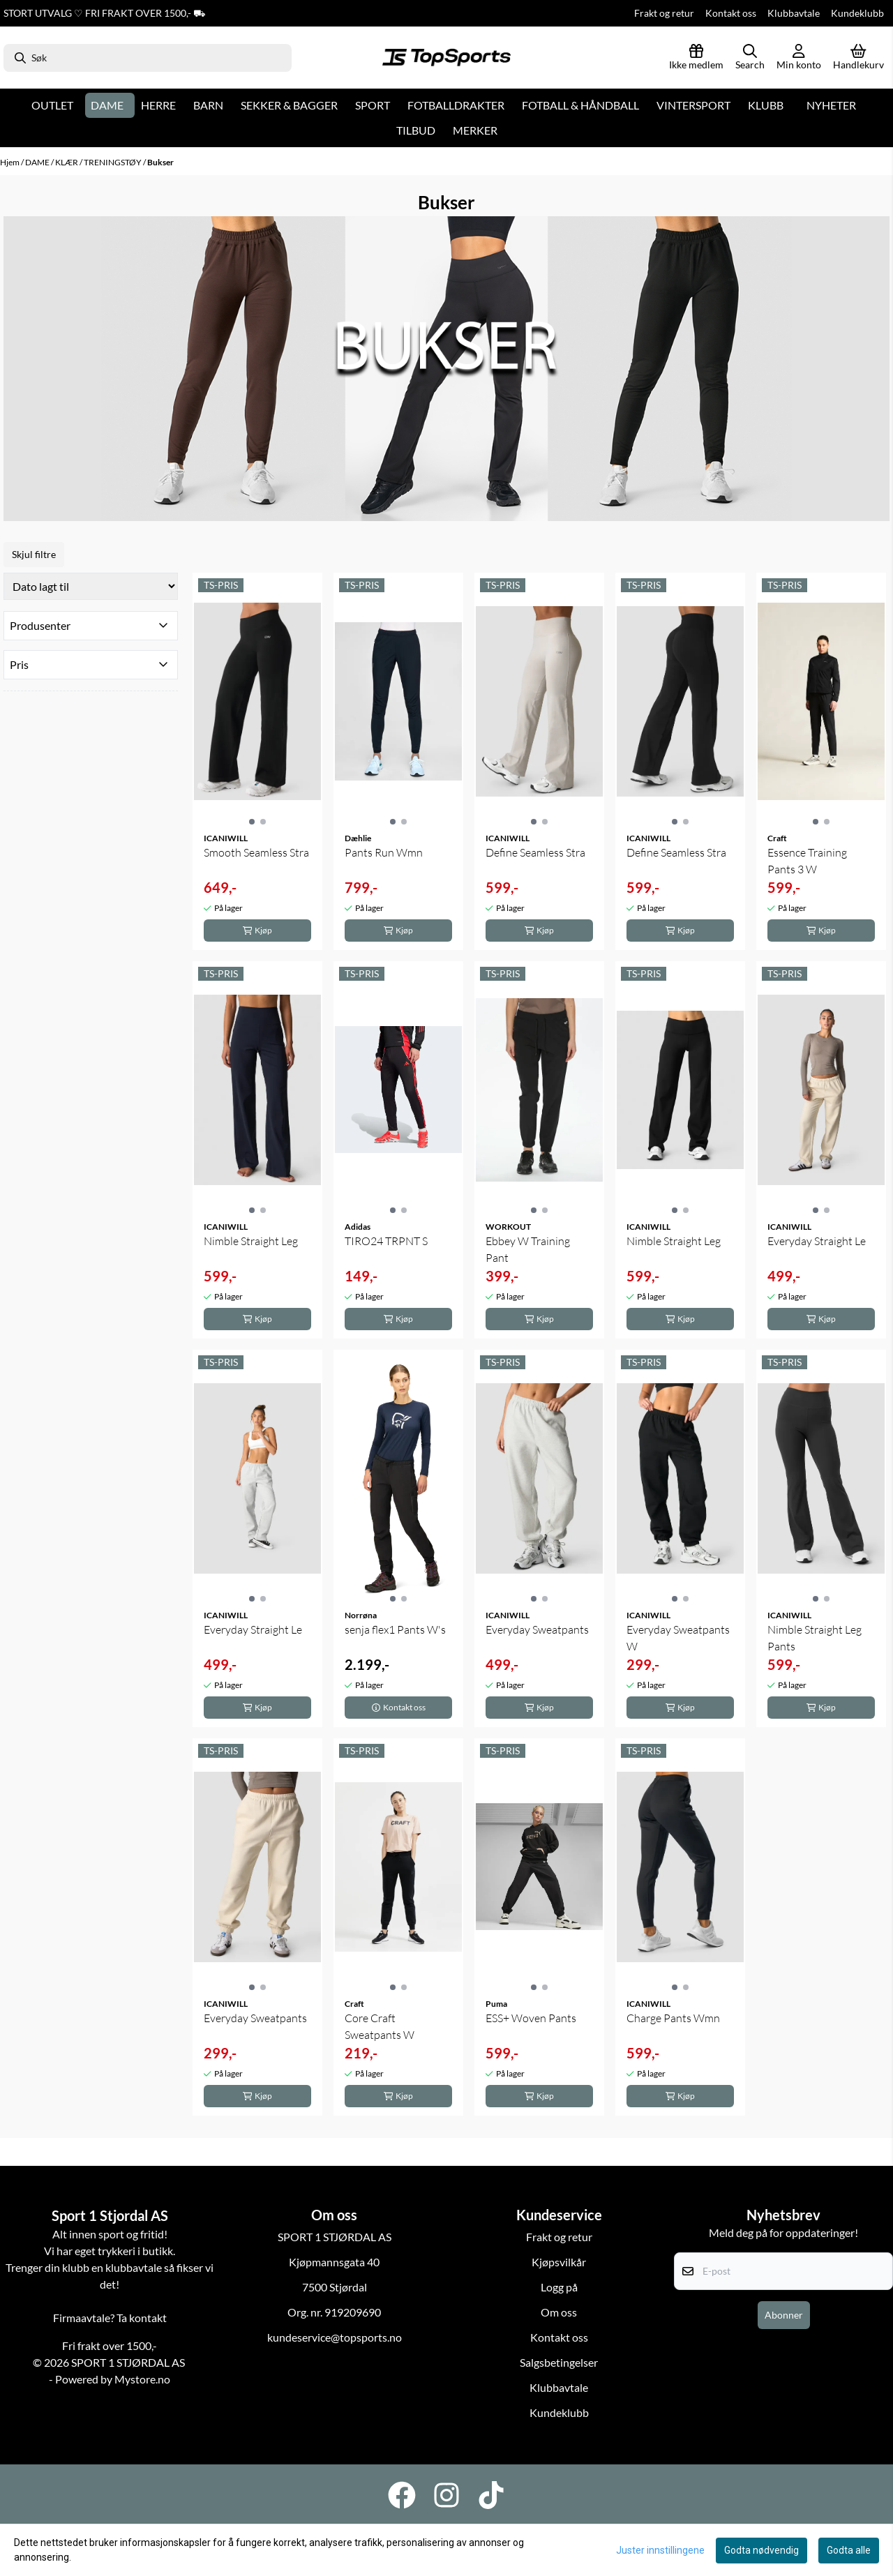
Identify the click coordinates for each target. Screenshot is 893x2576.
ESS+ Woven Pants (531, 2018)
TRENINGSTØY (113, 162)
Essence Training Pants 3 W (807, 860)
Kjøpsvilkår (559, 2261)
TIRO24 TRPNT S (386, 1241)
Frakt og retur (664, 13)
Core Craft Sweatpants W (379, 2026)
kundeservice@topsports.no (334, 2337)
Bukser (160, 162)
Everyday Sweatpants (537, 1629)
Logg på (559, 2286)
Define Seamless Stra (535, 852)
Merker (475, 130)
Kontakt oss (730, 13)
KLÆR (67, 162)
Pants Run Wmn (384, 852)
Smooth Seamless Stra (256, 852)
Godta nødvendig (761, 2550)
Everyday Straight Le (816, 1241)
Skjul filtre (34, 554)
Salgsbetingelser (559, 2362)
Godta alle (849, 2550)
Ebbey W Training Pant (528, 1249)
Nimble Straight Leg (251, 1241)
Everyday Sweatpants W (678, 1637)
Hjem (10, 162)
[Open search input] (750, 58)
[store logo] (446, 58)
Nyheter (831, 105)
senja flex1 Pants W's (395, 1629)
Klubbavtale (793, 13)
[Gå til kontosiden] (799, 57)
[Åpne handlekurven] (858, 57)
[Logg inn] (696, 57)
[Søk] (147, 58)
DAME (38, 162)
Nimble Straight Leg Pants (814, 1637)
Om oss (559, 2312)
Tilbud (415, 130)
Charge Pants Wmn (673, 2018)
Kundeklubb (857, 13)
